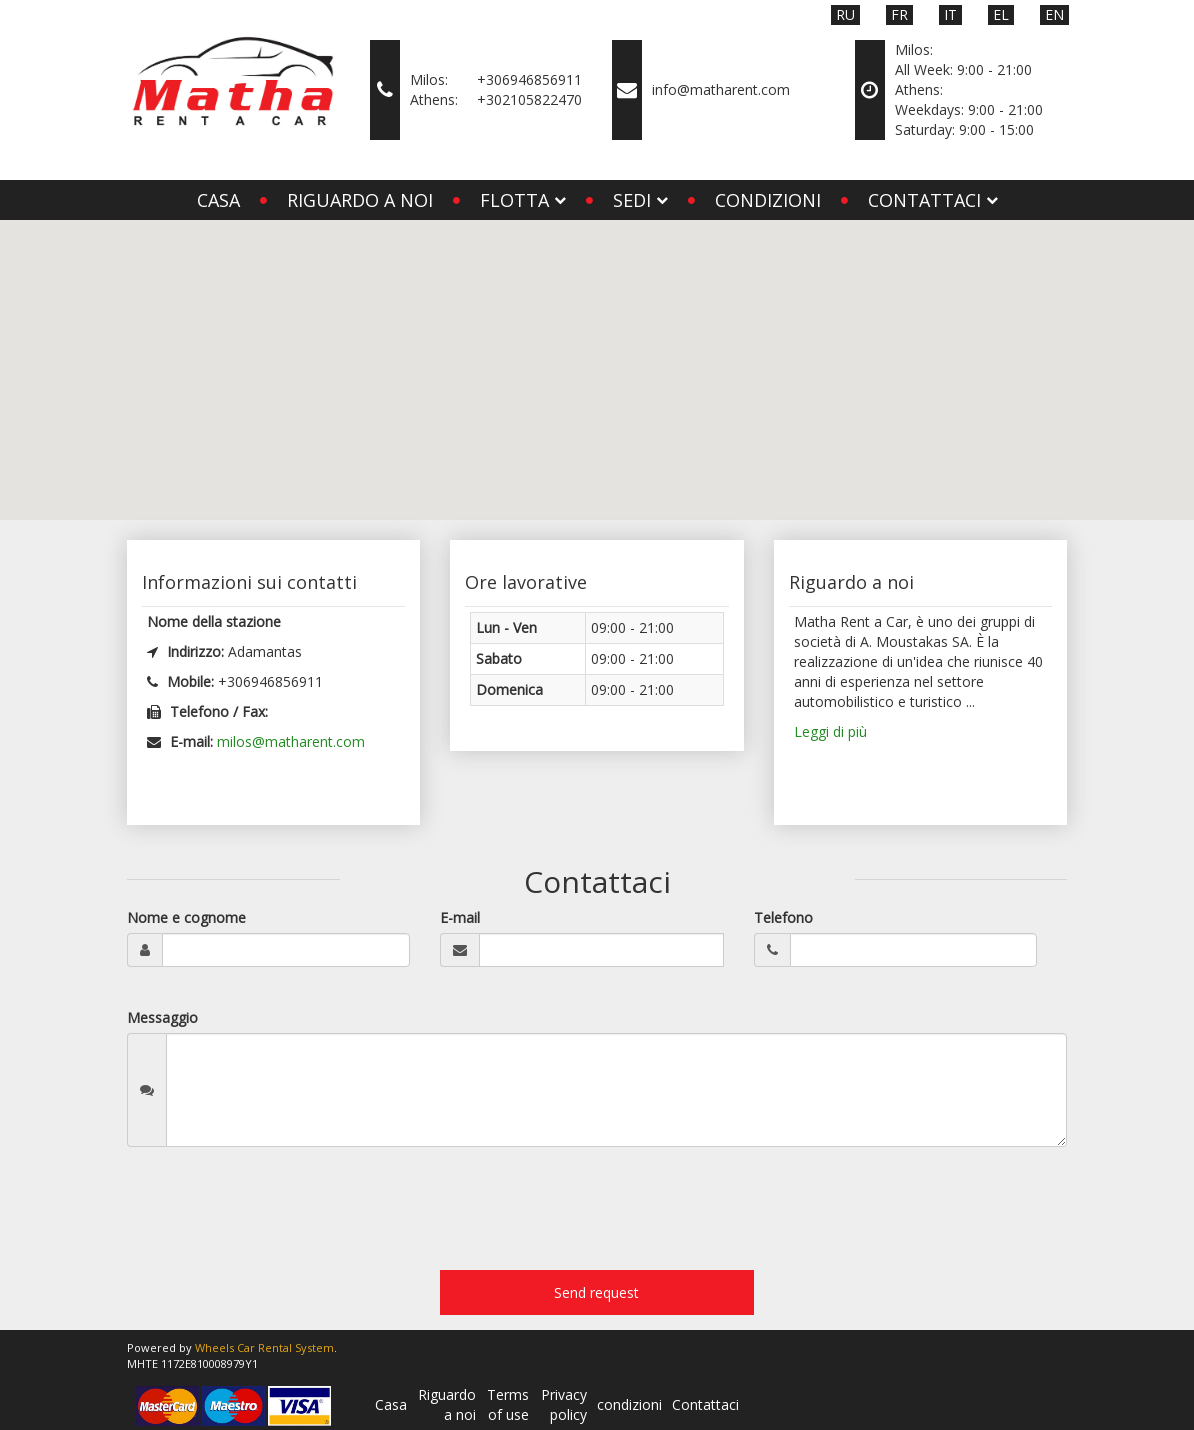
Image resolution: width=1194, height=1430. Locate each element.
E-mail (460, 917)
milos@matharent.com (291, 741)
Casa (218, 200)
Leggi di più (830, 731)
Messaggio (162, 1017)
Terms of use (508, 1404)
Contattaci (705, 1404)
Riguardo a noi (360, 200)
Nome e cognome (186, 917)
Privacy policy (564, 1404)
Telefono (783, 917)
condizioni (768, 200)
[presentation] (279, 1216)
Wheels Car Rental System (264, 1347)
